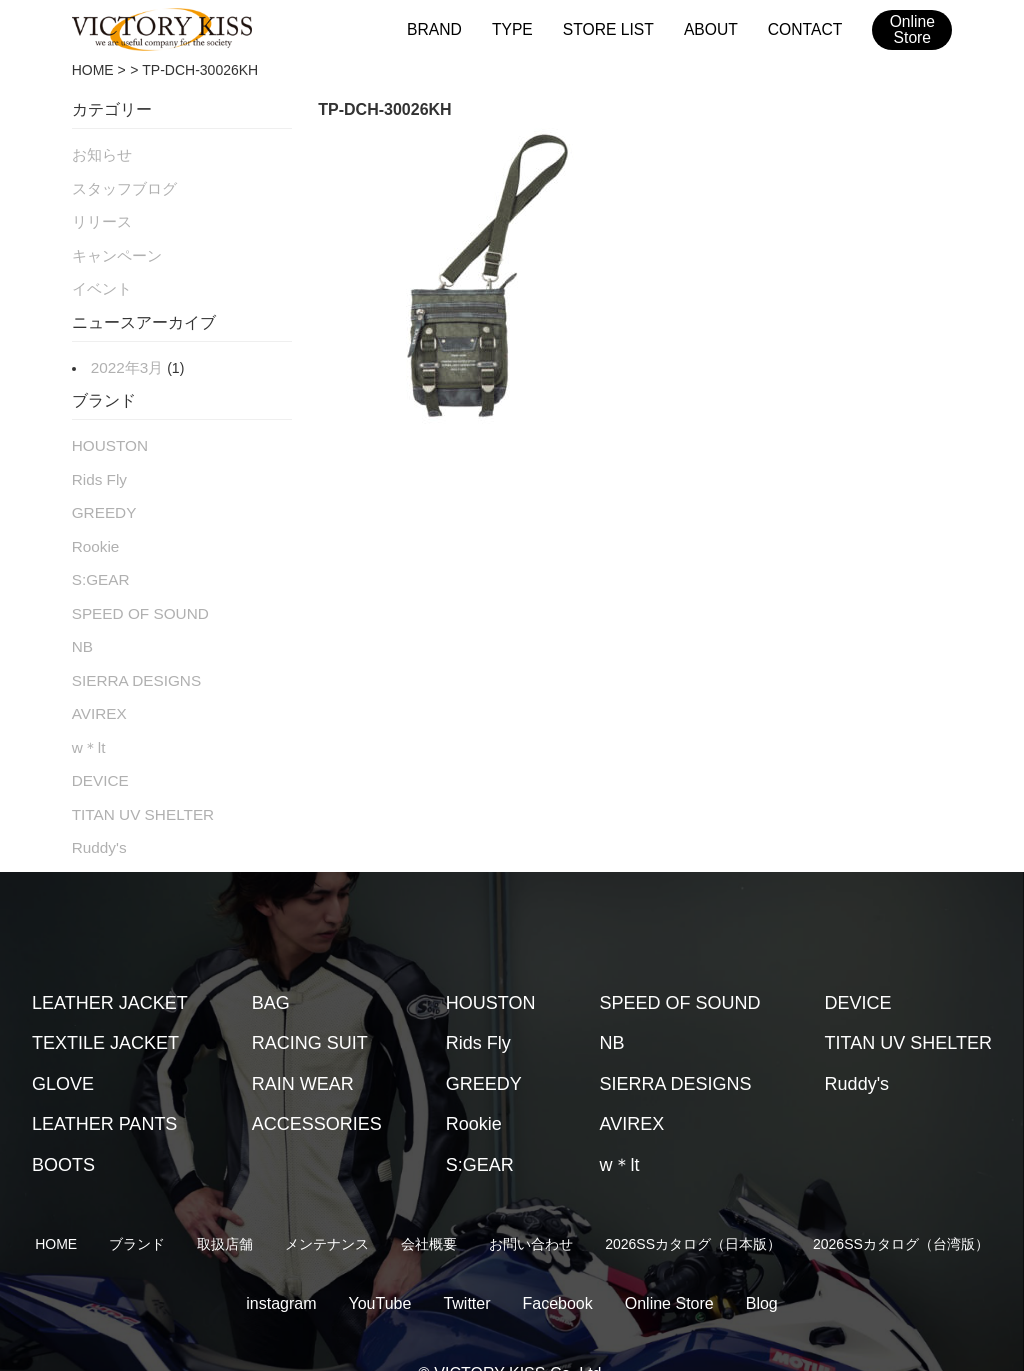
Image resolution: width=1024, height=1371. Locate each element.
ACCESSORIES (317, 1086)
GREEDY (101, 495)
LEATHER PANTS (104, 1086)
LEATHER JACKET (110, 965)
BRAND (446, 28)
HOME (93, 70)
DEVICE (98, 747)
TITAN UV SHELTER (137, 779)
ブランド (137, 1206)
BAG (271, 965)
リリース (100, 216)
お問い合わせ (531, 1206)
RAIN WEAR (303, 1046)
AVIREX (97, 684)
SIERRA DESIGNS (131, 653)
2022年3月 (124, 356)
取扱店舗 (225, 1206)
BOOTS (63, 1127)
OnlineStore (912, 30)
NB (81, 621)
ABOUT (715, 28)
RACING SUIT (310, 1005)
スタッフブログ (121, 185)
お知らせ (100, 153)
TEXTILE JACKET (105, 1005)
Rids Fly (97, 464)
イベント (100, 279)
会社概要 (429, 1206)
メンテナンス (327, 1206)
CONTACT (806, 28)
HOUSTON (107, 432)
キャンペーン (114, 248)
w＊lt (87, 716)
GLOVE (63, 1046)
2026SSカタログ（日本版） (693, 1206)
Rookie (94, 527)
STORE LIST (615, 28)
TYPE (522, 28)
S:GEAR (98, 558)
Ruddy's (97, 810)
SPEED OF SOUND (134, 590)
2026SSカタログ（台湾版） (901, 1206)
